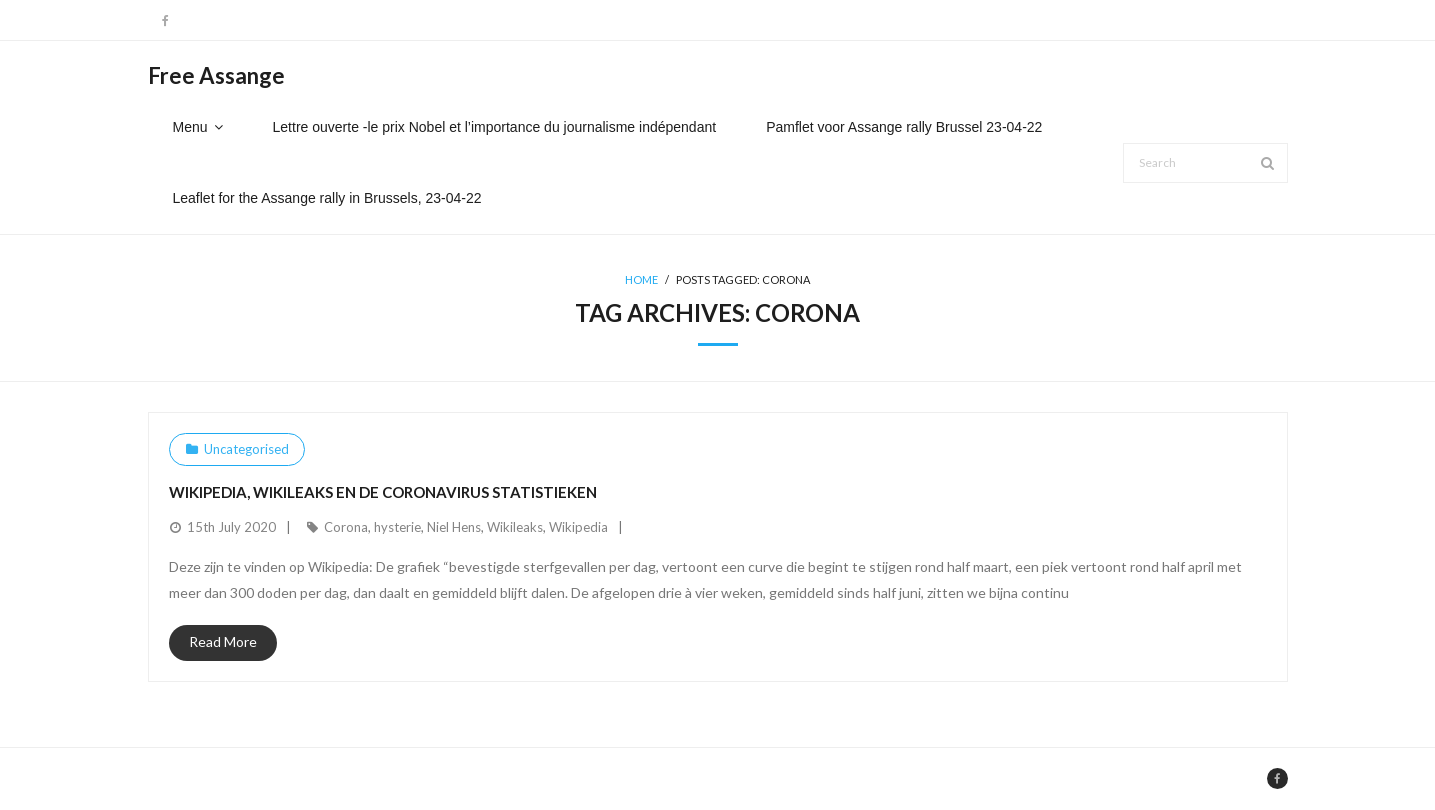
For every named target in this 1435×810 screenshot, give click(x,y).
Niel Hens (454, 527)
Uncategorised (246, 449)
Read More (223, 641)
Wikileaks (515, 527)
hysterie (397, 527)
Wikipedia (578, 527)
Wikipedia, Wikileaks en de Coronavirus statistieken (383, 492)
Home (641, 279)
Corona (346, 527)
